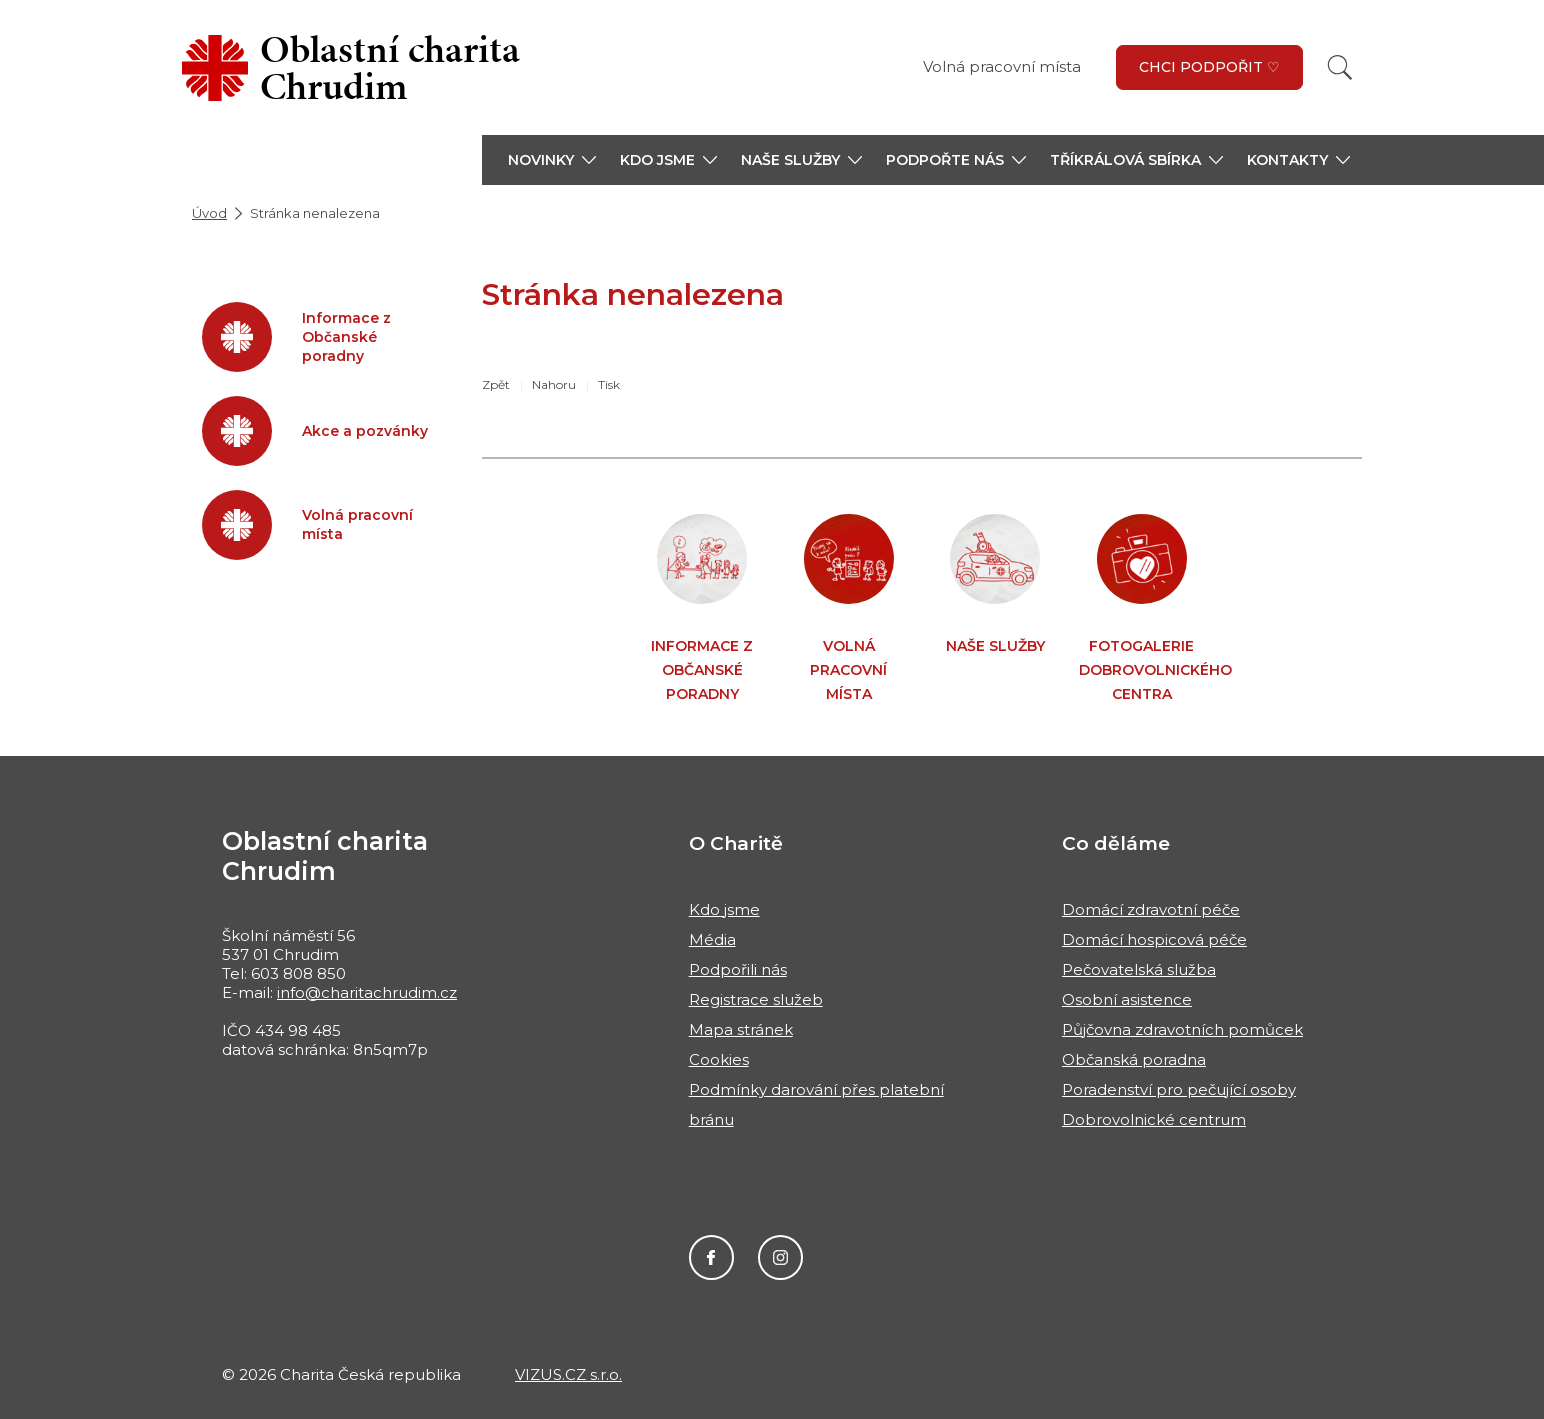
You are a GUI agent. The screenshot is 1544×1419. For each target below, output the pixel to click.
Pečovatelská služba (1139, 969)
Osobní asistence (1127, 999)
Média (712, 939)
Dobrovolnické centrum (1154, 1119)
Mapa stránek (741, 1029)
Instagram (780, 1257)
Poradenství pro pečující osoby (1179, 1089)
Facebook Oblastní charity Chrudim (711, 1257)
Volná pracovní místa (1002, 66)
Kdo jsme (724, 909)
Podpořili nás (738, 969)
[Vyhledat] (1340, 67)
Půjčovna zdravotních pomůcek (1182, 1029)
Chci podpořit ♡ (1209, 67)
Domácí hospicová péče (1154, 939)
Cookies (719, 1059)
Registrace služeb (756, 999)
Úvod (209, 213)
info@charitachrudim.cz (367, 992)
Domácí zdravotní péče (1151, 909)
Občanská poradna (1134, 1059)
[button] (552, 160)
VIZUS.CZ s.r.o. (568, 1374)
